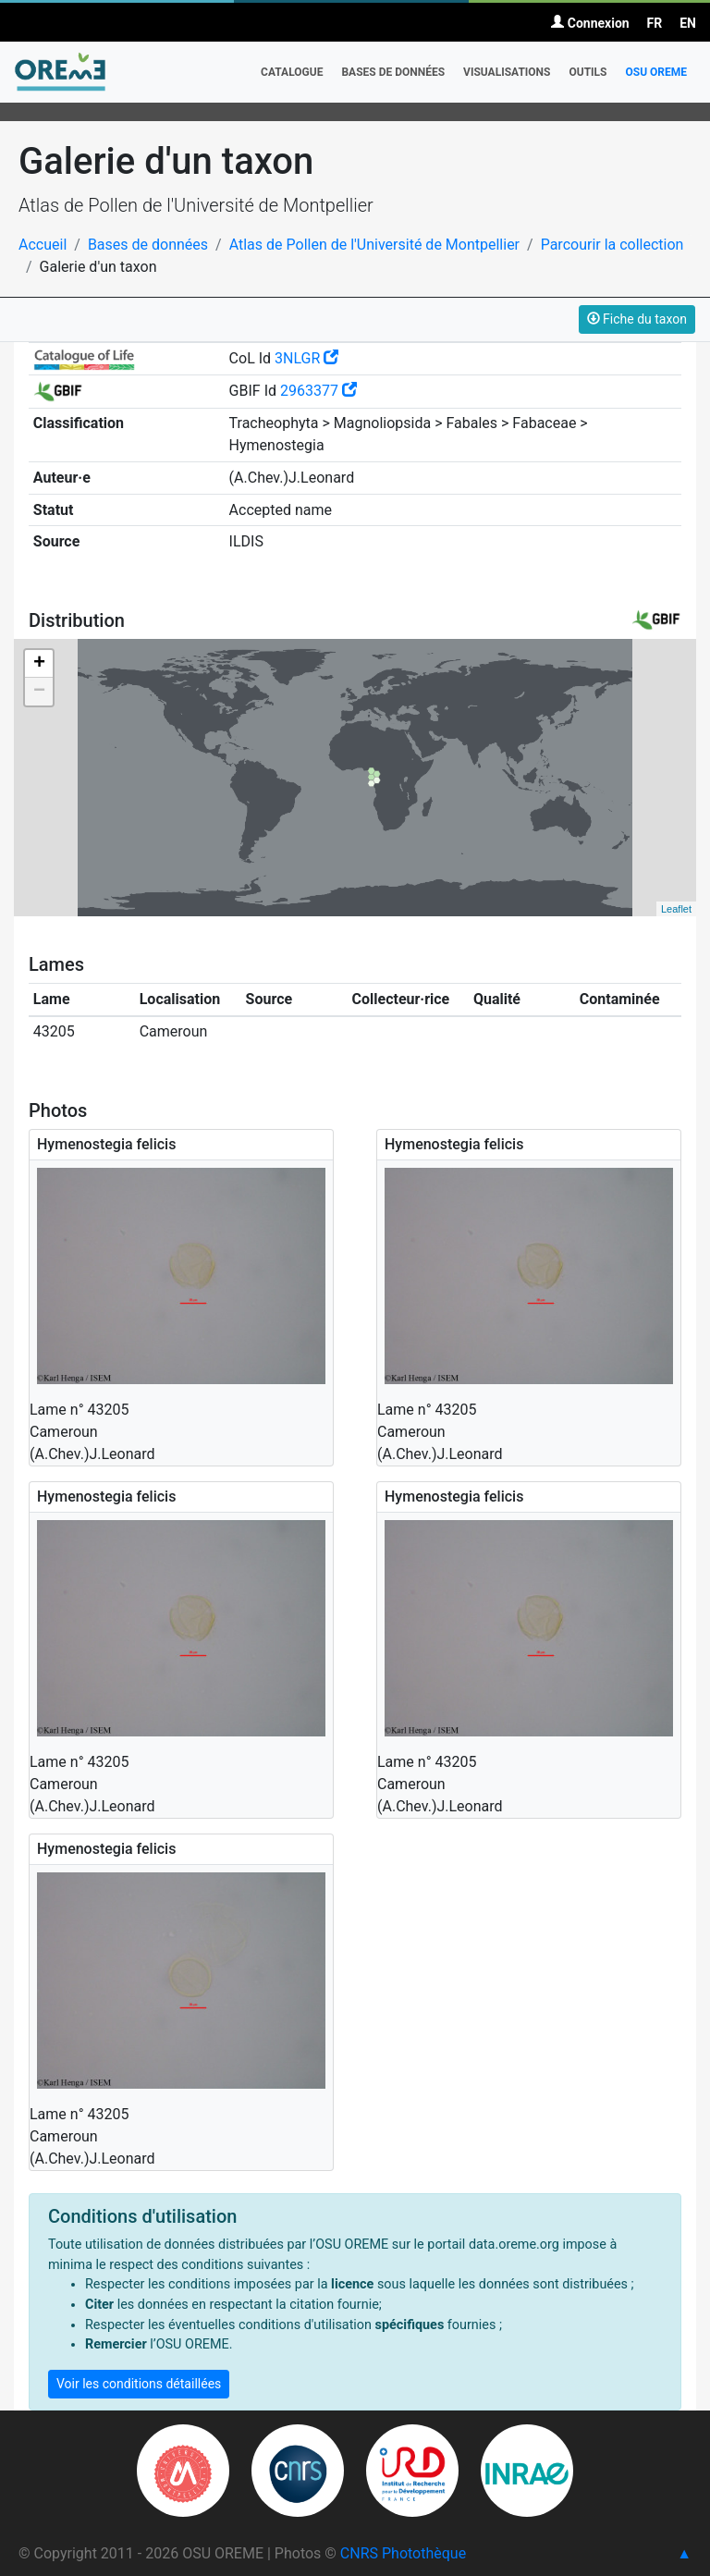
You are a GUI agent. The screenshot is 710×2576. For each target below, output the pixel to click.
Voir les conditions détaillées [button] (138, 2383)
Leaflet (676, 908)
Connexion (590, 23)
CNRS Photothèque (403, 2553)
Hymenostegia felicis (106, 1144)
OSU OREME (656, 72)
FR (655, 23)
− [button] (39, 691)
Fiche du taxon (637, 319)
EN (687, 23)
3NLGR (306, 358)
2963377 (318, 390)
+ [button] (39, 664)
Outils (587, 72)
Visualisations (506, 72)
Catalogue (292, 72)
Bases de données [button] (393, 72)
